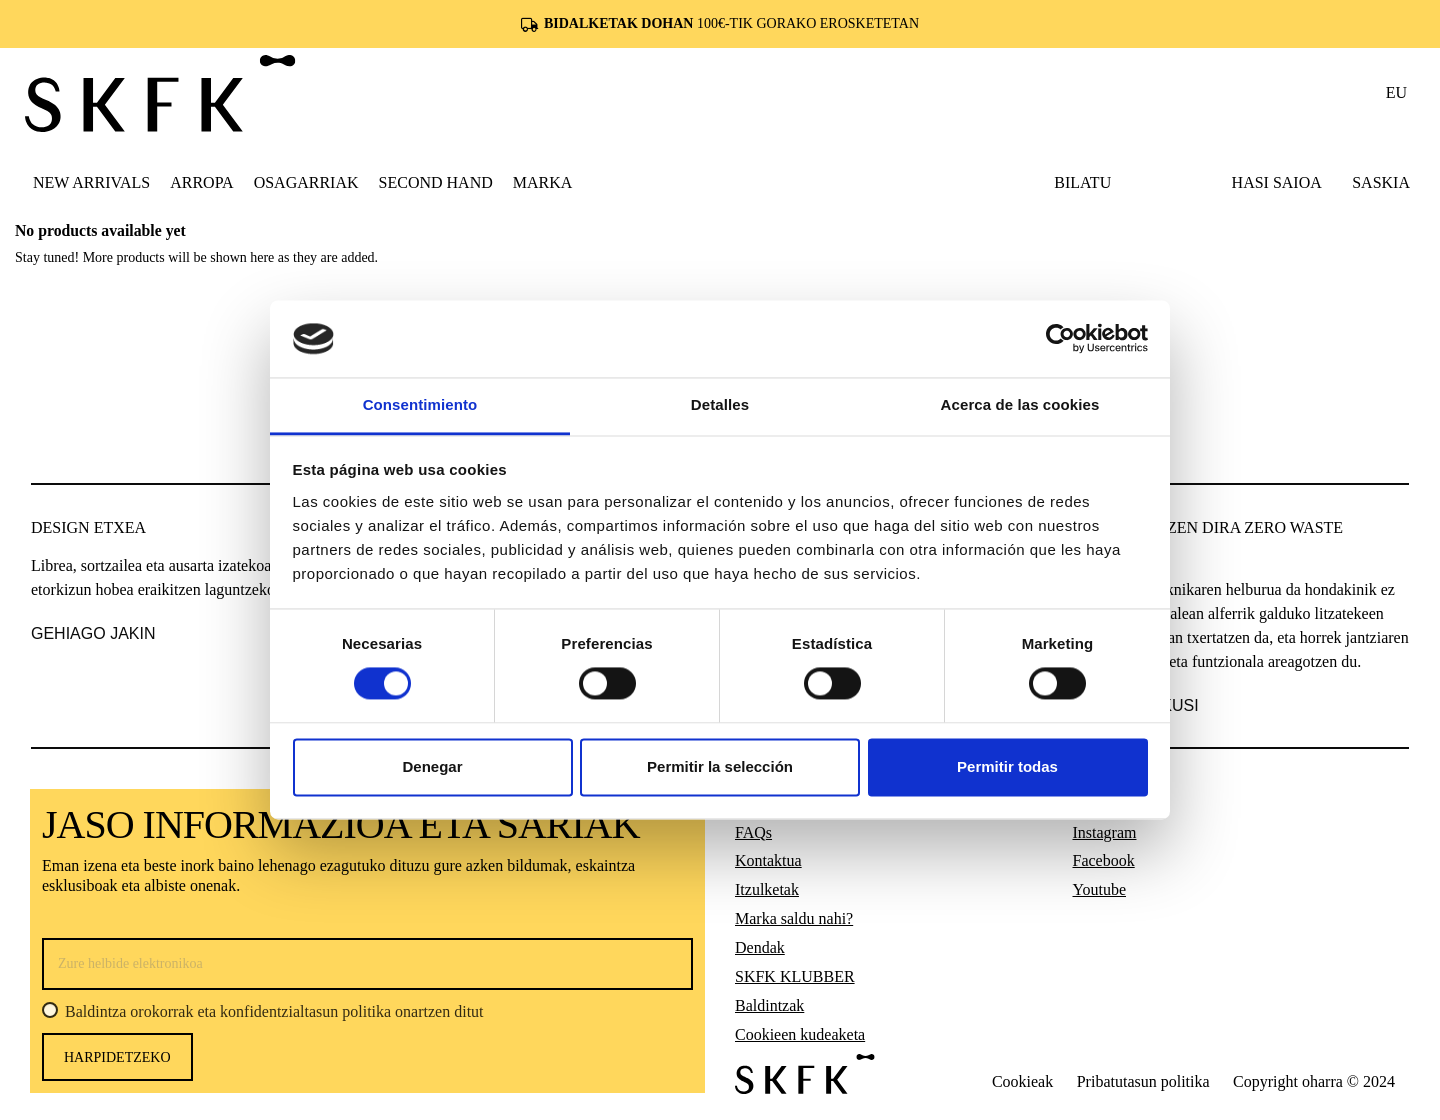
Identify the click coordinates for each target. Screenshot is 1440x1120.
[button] (201, 182)
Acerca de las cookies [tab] (1020, 404)
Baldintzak (769, 1005)
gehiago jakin (93, 633)
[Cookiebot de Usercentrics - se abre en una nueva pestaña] (1060, 339)
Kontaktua (768, 860)
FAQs (753, 832)
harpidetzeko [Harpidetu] (117, 1057)
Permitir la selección (720, 766)
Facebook (1104, 860)
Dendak (760, 947)
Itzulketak (767, 889)
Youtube (1100, 889)
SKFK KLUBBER (795, 976)
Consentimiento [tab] (420, 404)
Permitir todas (1007, 766)
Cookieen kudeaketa (800, 1034)
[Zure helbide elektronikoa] (367, 964)
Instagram (1105, 832)
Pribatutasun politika (1143, 1081)
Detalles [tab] (720, 404)
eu (1396, 92)
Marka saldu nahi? (794, 918)
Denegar (432, 766)
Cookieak (1022, 1081)
